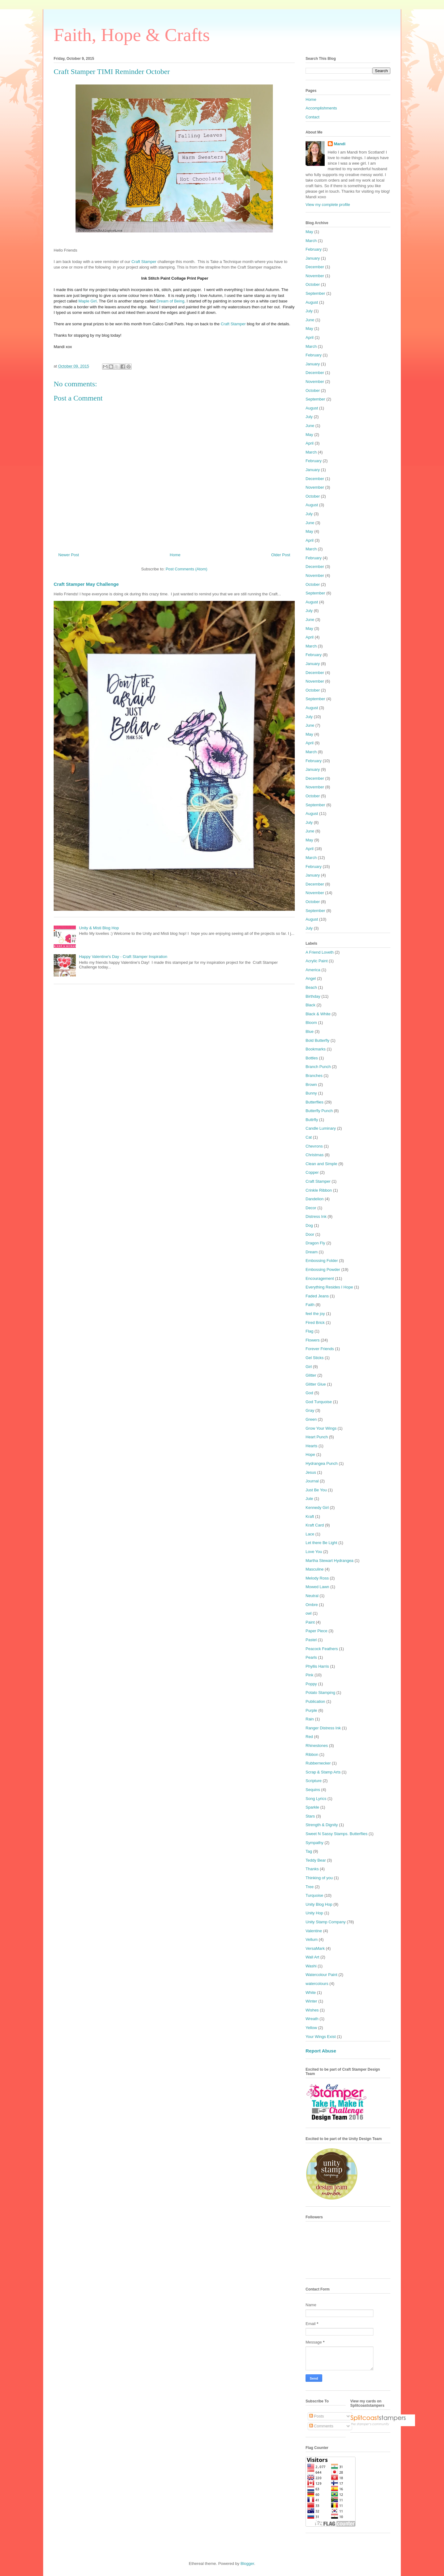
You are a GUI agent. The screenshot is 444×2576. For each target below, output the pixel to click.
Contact (312, 117)
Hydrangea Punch (322, 1463)
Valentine (314, 1931)
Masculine (315, 1569)
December (315, 267)
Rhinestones (317, 1745)
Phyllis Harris (317, 1666)
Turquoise (314, 1895)
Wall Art (312, 1957)
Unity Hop (314, 1913)
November (315, 275)
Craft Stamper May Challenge (86, 584)
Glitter (311, 1375)
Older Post (280, 555)
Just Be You (316, 1490)
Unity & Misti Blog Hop (99, 928)
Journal (312, 1481)
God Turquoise (319, 1401)
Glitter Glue (316, 1384)
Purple (311, 1710)
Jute (309, 1498)
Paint (310, 1622)
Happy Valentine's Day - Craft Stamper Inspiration (123, 956)
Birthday (313, 996)
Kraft (310, 1516)
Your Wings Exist (321, 2036)
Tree (310, 1886)
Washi (311, 1966)
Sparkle (312, 1807)
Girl (309, 1366)
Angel (311, 978)
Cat (309, 1137)
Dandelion (315, 1199)
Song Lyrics (316, 1798)
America (313, 970)
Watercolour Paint (321, 1974)
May (309, 231)
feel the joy (315, 1313)
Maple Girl (87, 301)
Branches (314, 1075)
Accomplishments (321, 108)
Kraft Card (315, 1525)
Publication (315, 1701)
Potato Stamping (320, 1692)
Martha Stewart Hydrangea (329, 1560)
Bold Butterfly (317, 1040)
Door (310, 1234)
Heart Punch (317, 1437)
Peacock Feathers (322, 1648)
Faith (310, 1304)
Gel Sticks (315, 1357)
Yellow (311, 2027)
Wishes (312, 2010)
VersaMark (315, 1948)
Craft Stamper (143, 261)
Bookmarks (316, 1049)
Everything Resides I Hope (329, 1287)
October (313, 284)
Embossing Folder (322, 1260)
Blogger (247, 2563)
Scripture (314, 1780)
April (310, 337)
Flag (309, 1331)
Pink (309, 1675)
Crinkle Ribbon (319, 1190)
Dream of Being (170, 301)
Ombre (312, 1604)
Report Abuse (321, 2050)
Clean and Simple (321, 1163)
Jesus (311, 1472)
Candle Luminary (321, 1128)
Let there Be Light (321, 1542)
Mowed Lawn (317, 1586)
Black (310, 1005)
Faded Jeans (317, 1296)
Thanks (312, 1869)
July (309, 311)
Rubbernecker (318, 1763)
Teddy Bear (316, 1860)
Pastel (311, 1639)
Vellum (312, 1939)
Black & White (318, 1014)
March (311, 240)
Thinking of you (319, 1878)
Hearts (311, 1446)
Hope (310, 1454)
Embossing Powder (323, 1269)
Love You (314, 1551)
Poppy (311, 1684)
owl (309, 1613)
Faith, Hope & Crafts (132, 35)
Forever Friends (320, 1348)
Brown (311, 1084)
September (315, 293)
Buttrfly (312, 1119)
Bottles (312, 1058)
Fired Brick (315, 1322)
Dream (312, 1252)
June (310, 320)
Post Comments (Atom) (186, 569)
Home (175, 555)
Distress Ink (316, 1216)
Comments (321, 2426)
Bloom (311, 1022)
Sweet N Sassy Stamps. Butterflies (337, 1833)
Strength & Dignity (322, 1824)
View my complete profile (328, 204)
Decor (311, 1208)
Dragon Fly (315, 1243)
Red (309, 1736)
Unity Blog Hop (319, 1904)
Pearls (311, 1657)
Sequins (313, 1789)
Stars (310, 1816)
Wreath (312, 2018)
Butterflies (314, 1102)
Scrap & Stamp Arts (323, 1772)
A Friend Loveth (320, 952)
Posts (316, 2416)
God (309, 1393)
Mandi (340, 144)
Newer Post (68, 555)
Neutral (312, 1595)
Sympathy (314, 1842)
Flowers (313, 1340)
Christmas (315, 1154)
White (311, 1992)
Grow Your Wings (321, 1428)
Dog (309, 1225)
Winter (311, 2001)
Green (311, 1419)
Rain (310, 1719)
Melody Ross (317, 1578)
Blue (310, 1031)
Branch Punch (318, 1066)
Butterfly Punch (319, 1110)
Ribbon (312, 1754)
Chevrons (314, 1146)
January (313, 258)
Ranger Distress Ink (323, 1728)
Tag (309, 1851)
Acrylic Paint (317, 961)
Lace (310, 1534)
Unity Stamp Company (326, 1922)
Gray (310, 1410)
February (314, 249)
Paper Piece (316, 1631)
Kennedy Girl (317, 1507)
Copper (312, 1172)
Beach (311, 987)
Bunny (311, 1093)
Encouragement (320, 1278)
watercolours (317, 1983)
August (312, 302)
